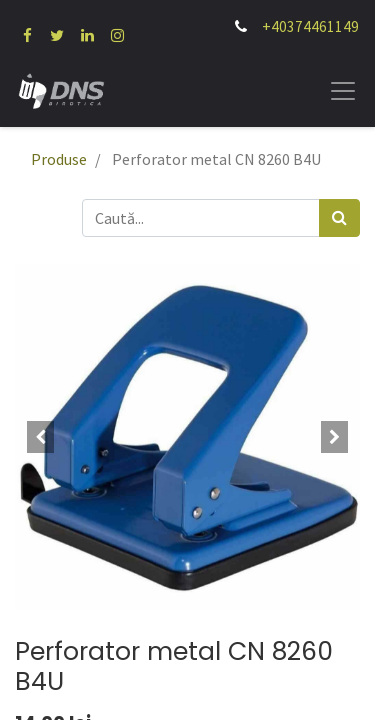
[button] (41, 437)
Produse (59, 159)
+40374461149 (310, 26)
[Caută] (339, 218)
